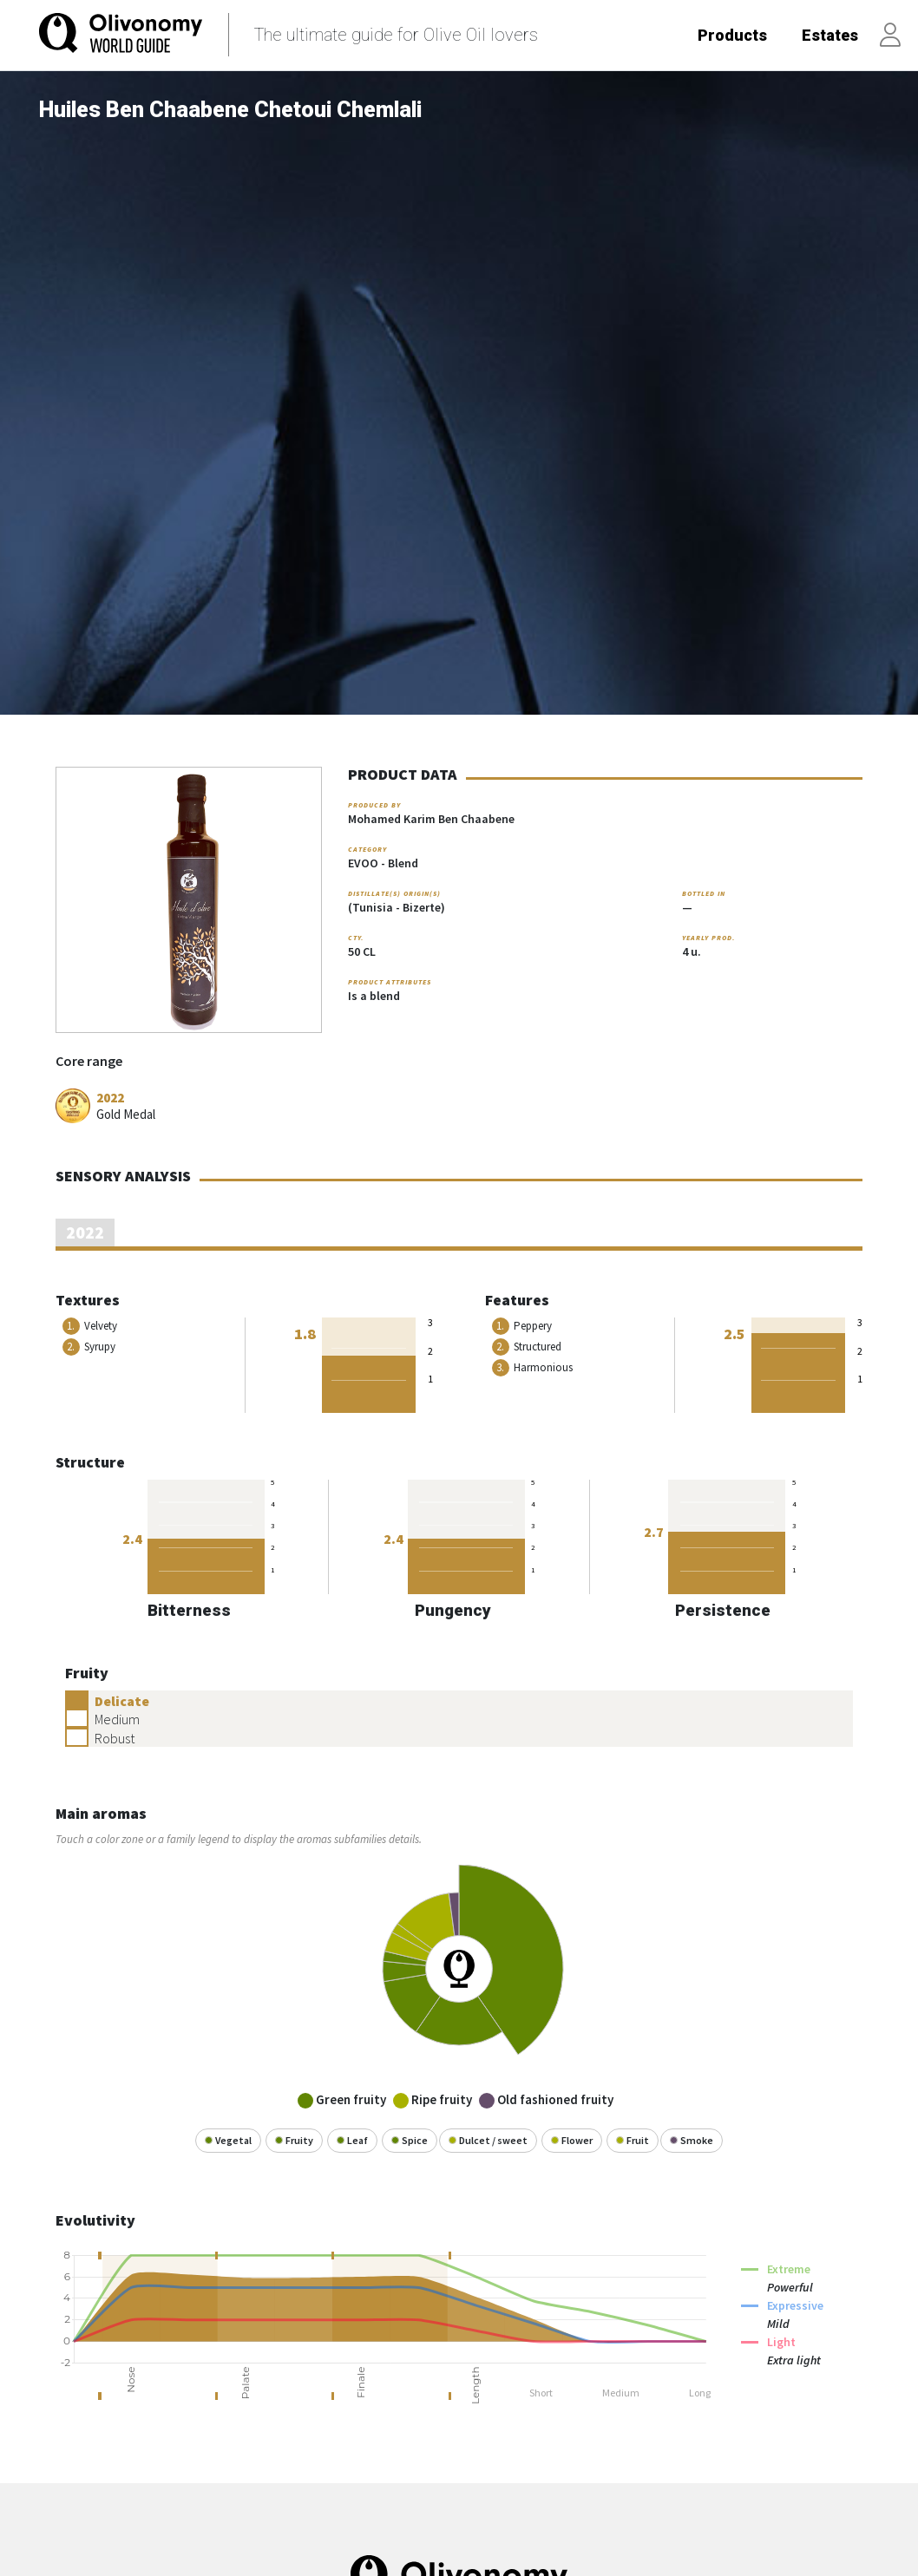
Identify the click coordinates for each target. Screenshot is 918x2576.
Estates (830, 35)
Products (732, 35)
